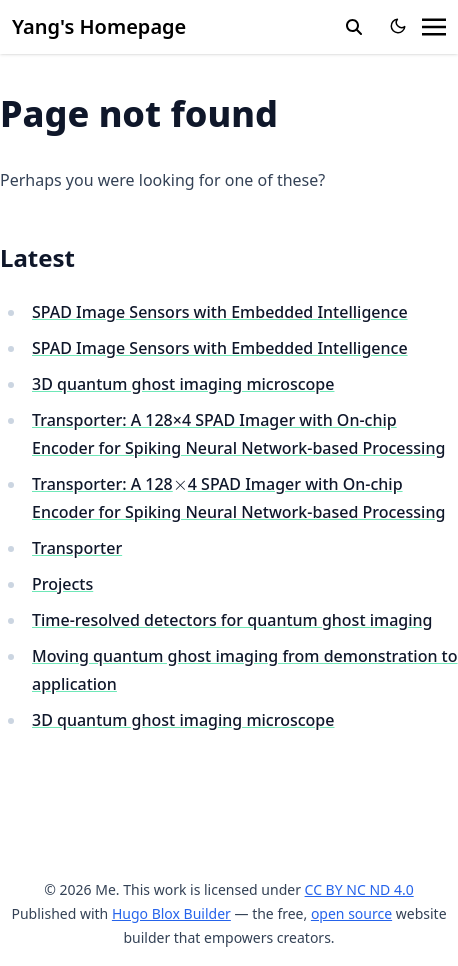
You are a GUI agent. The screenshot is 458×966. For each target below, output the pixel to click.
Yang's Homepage (99, 26)
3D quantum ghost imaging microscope (183, 384)
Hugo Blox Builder (171, 913)
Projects (62, 584)
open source (351, 913)
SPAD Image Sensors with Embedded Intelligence (220, 312)
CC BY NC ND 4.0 (359, 889)
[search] (354, 27)
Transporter (77, 548)
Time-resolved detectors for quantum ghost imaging (232, 620)
